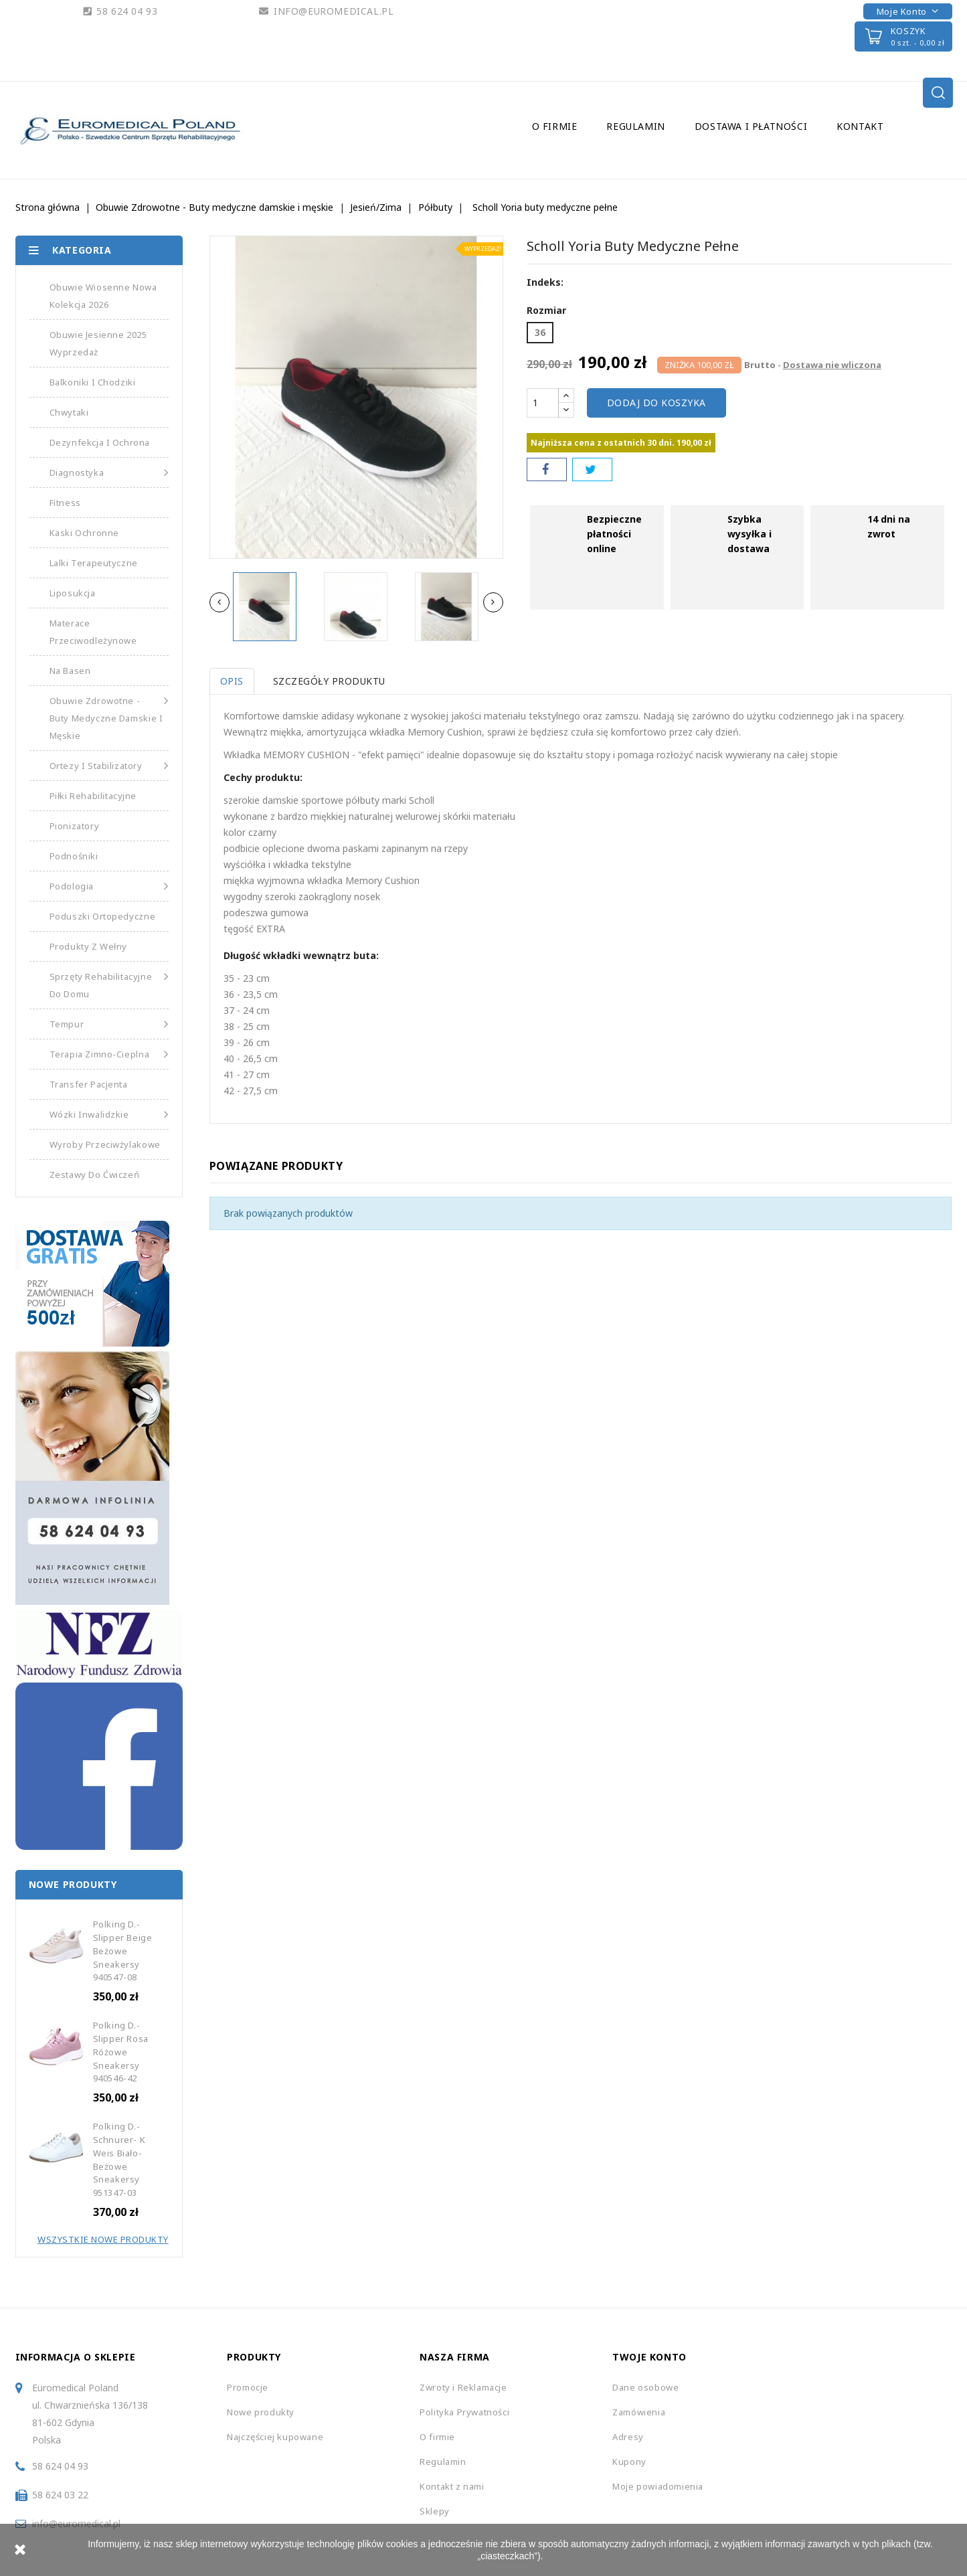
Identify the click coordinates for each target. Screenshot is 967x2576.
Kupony (629, 2462)
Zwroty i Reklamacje (463, 2387)
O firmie (555, 126)
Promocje (247, 2387)
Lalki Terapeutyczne (94, 563)
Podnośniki (74, 856)
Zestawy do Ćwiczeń (95, 1175)
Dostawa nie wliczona (832, 365)
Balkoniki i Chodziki (93, 382)
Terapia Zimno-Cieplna (109, 1054)
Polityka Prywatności (464, 2412)
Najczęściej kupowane (275, 2437)
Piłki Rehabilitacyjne (93, 796)
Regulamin (635, 126)
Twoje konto (649, 2356)
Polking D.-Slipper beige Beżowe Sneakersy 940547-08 (123, 1950)
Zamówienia (638, 2412)
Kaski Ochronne (84, 533)
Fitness (65, 503)
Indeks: (545, 282)
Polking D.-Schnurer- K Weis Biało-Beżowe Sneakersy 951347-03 (119, 2159)
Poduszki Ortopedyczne (103, 916)
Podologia (109, 886)
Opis (232, 681)
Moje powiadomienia (657, 2486)
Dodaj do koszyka (656, 402)
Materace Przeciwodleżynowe (93, 632)
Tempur (109, 1024)
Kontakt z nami (452, 2486)
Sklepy (435, 2511)
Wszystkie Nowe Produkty (103, 2239)
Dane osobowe (645, 2387)
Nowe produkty (260, 2412)
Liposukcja (73, 593)
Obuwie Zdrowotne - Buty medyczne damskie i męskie (109, 717)
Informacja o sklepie (75, 2356)
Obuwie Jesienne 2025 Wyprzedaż (98, 343)
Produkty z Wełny (89, 946)
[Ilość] (543, 403)
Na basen (70, 671)
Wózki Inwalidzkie (109, 1114)
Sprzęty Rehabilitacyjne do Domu (109, 984)
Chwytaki (69, 412)
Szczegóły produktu (331, 681)
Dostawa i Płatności (751, 126)
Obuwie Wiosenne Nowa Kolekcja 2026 (103, 296)
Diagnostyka (109, 472)
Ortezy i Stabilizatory (109, 765)
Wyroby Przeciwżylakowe (105, 1144)
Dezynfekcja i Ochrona (100, 442)
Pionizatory (75, 826)
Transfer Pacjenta (89, 1084)
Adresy (628, 2437)
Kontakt (860, 126)
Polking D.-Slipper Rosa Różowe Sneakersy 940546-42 (121, 2051)
